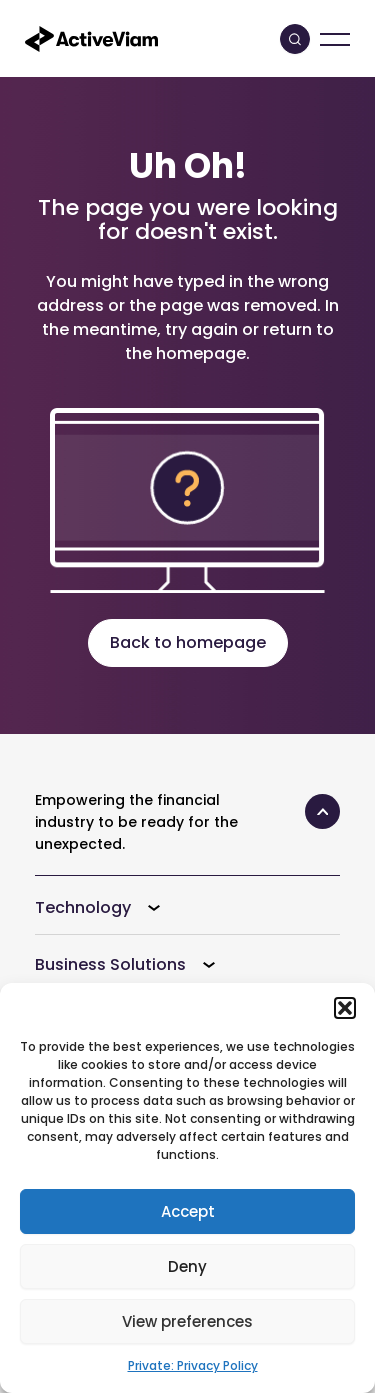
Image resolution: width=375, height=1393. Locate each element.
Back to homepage (188, 642)
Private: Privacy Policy (193, 1365)
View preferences (187, 1321)
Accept (188, 1211)
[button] (345, 1008)
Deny (187, 1266)
